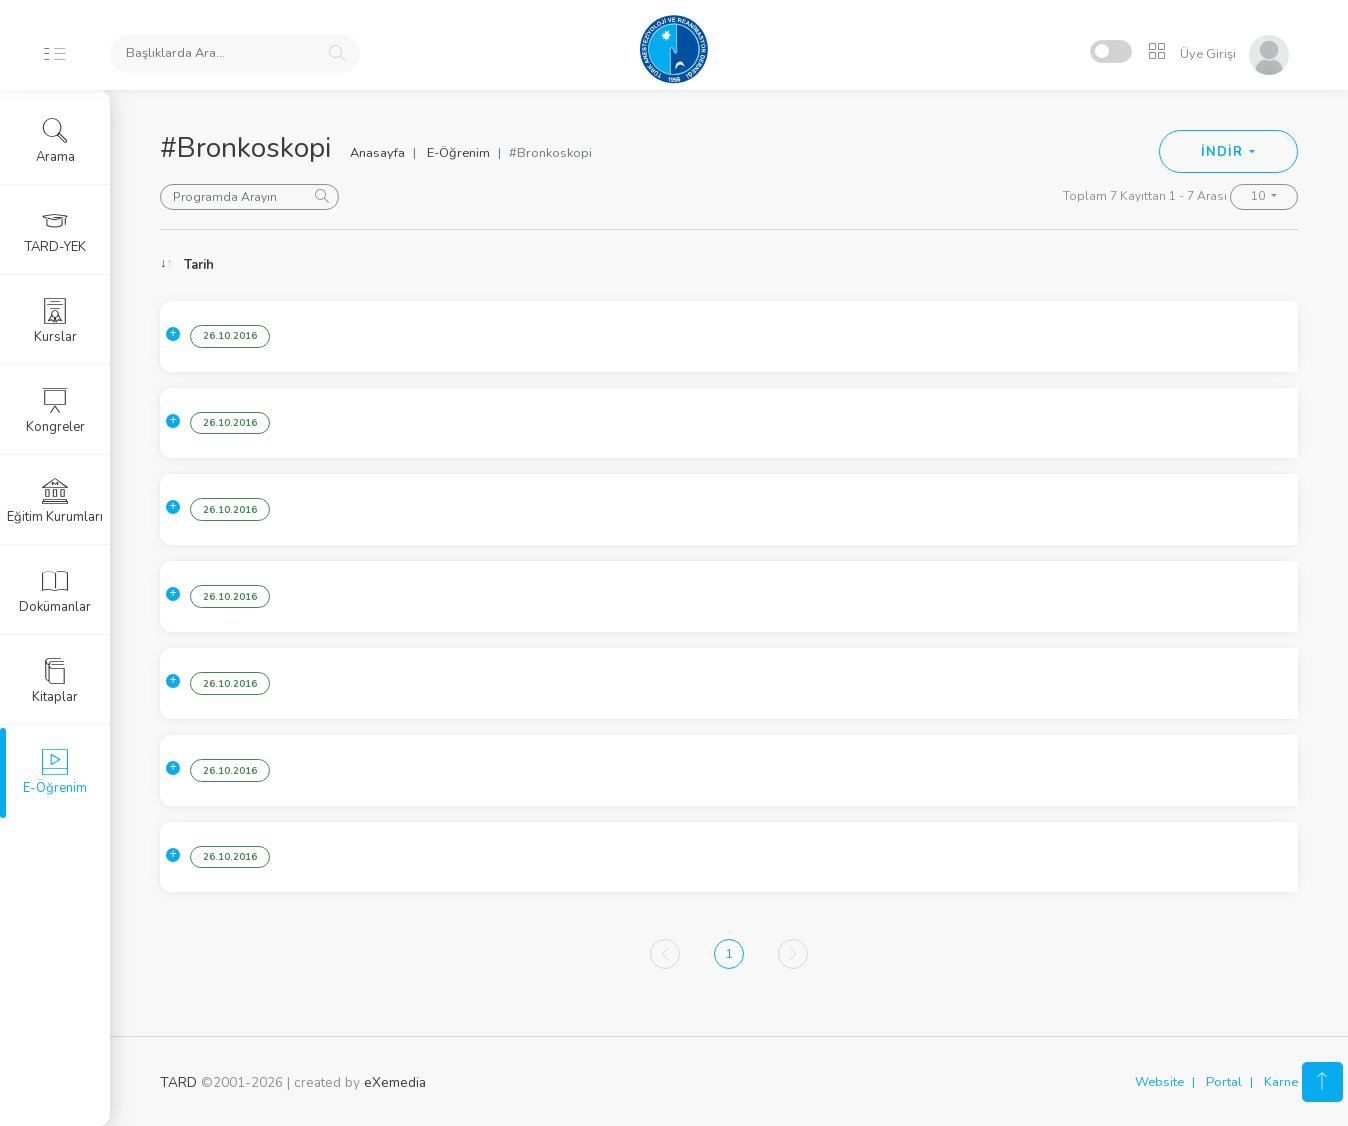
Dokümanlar (55, 591)
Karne (1281, 1082)
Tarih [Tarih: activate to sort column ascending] (199, 265)
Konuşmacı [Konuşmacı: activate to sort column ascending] (1054, 265)
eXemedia (395, 1082)
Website (1159, 1082)
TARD (178, 1082)
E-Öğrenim (458, 153)
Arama (55, 141)
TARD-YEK (55, 231)
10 (1259, 196)
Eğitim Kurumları (55, 501)
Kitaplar (55, 681)
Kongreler (55, 411)
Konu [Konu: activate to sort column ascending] (345, 265)
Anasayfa (377, 153)
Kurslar (55, 321)
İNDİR (1223, 152)
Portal (1224, 1082)
